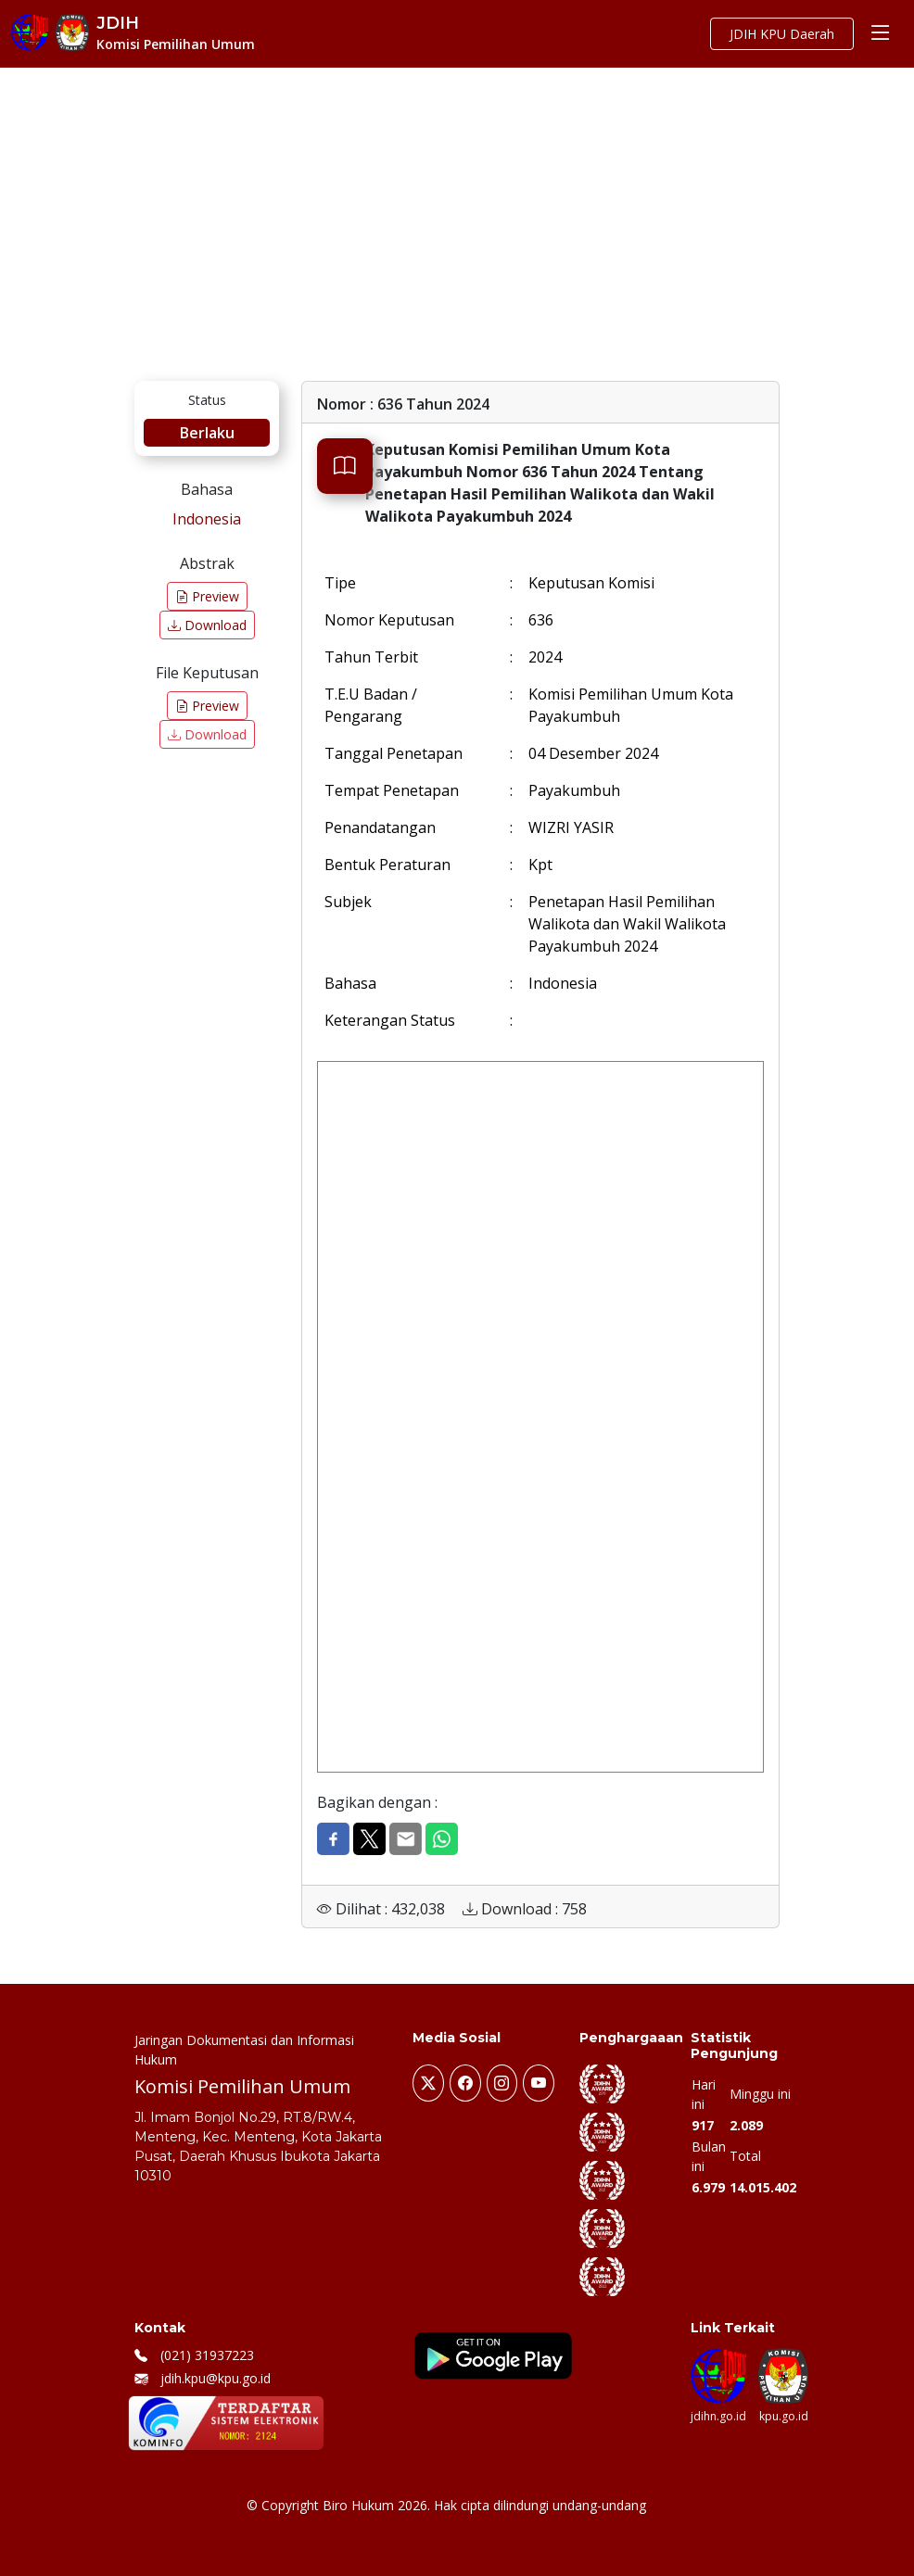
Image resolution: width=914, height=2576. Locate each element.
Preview (207, 596)
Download (207, 625)
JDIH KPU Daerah (782, 34)
